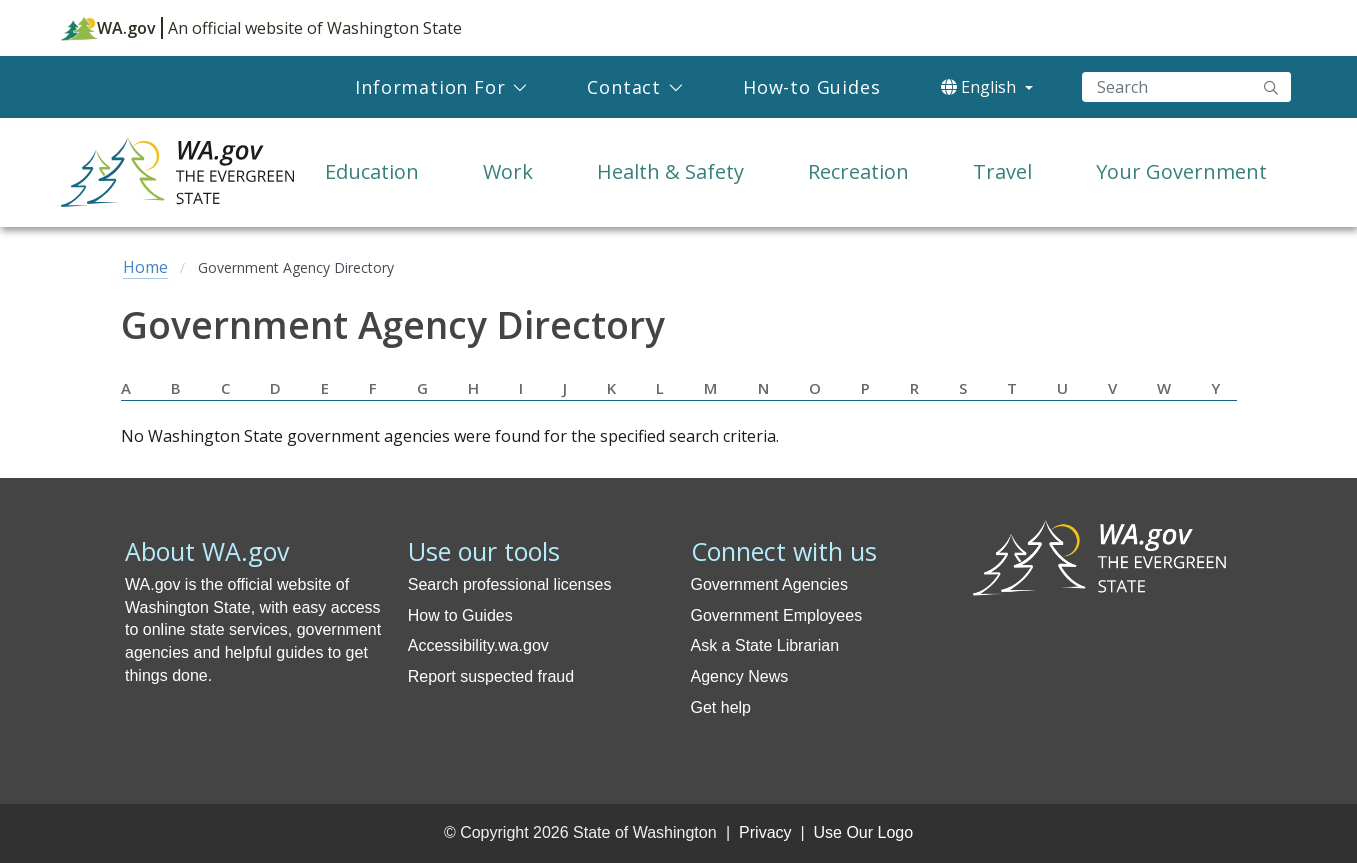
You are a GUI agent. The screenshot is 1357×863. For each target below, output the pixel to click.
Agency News (740, 676)
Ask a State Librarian (765, 645)
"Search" (1271, 87)
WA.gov (108, 28)
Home (145, 267)
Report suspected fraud (491, 676)
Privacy (765, 832)
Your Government (1181, 171)
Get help (721, 707)
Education (372, 171)
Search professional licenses (510, 584)
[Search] (1186, 87)
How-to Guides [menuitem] (811, 87)
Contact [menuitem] (624, 87)
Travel (1002, 171)
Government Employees (777, 615)
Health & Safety (670, 171)
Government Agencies (769, 584)
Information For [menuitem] (430, 87)
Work (508, 171)
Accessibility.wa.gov (478, 645)
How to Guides (460, 615)
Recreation (858, 171)
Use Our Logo (863, 832)
